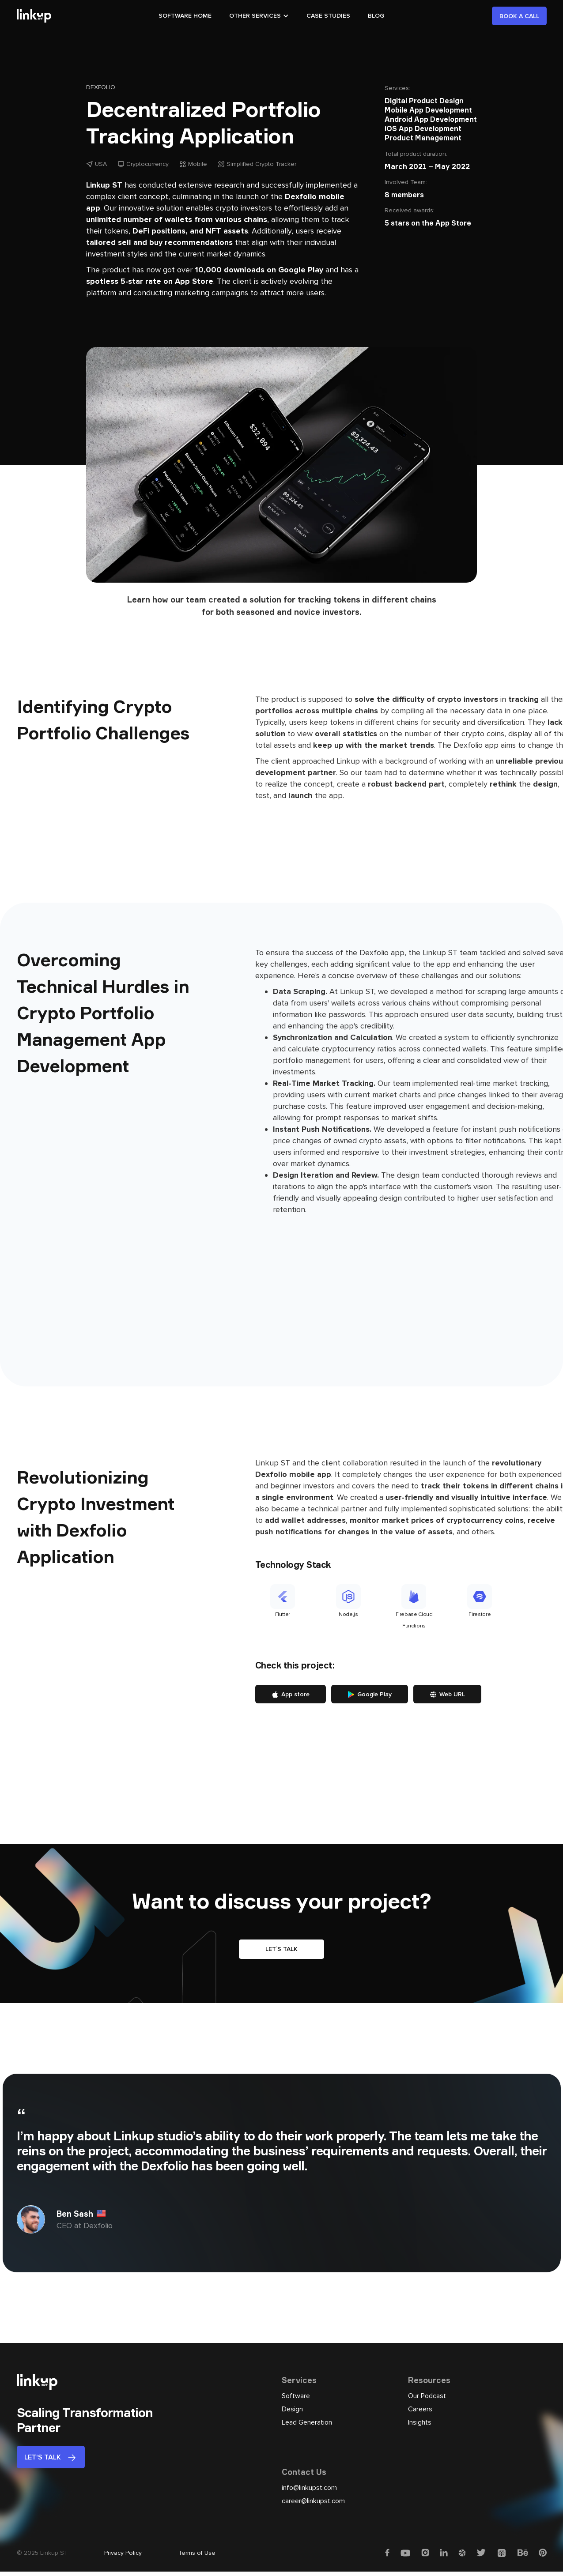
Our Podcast (427, 2395)
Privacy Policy (123, 2553)
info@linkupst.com (309, 2487)
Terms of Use (196, 2553)
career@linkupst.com (313, 2501)
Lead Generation (307, 2422)
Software (296, 2395)
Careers (420, 2409)
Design (292, 2409)
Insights (419, 2422)
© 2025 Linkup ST (42, 2553)
